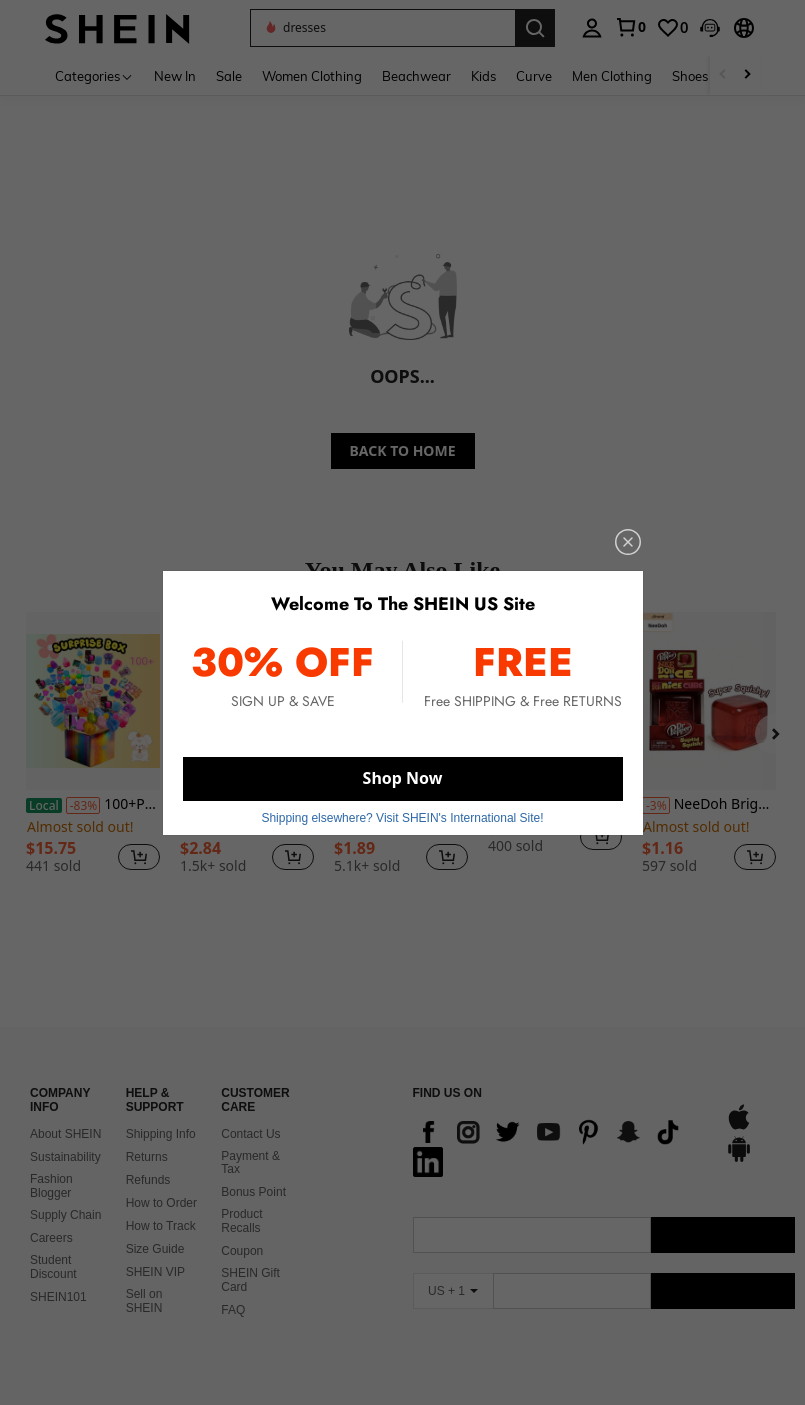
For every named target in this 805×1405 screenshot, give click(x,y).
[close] (628, 542)
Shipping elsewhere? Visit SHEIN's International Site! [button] (402, 818)
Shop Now (403, 778)
